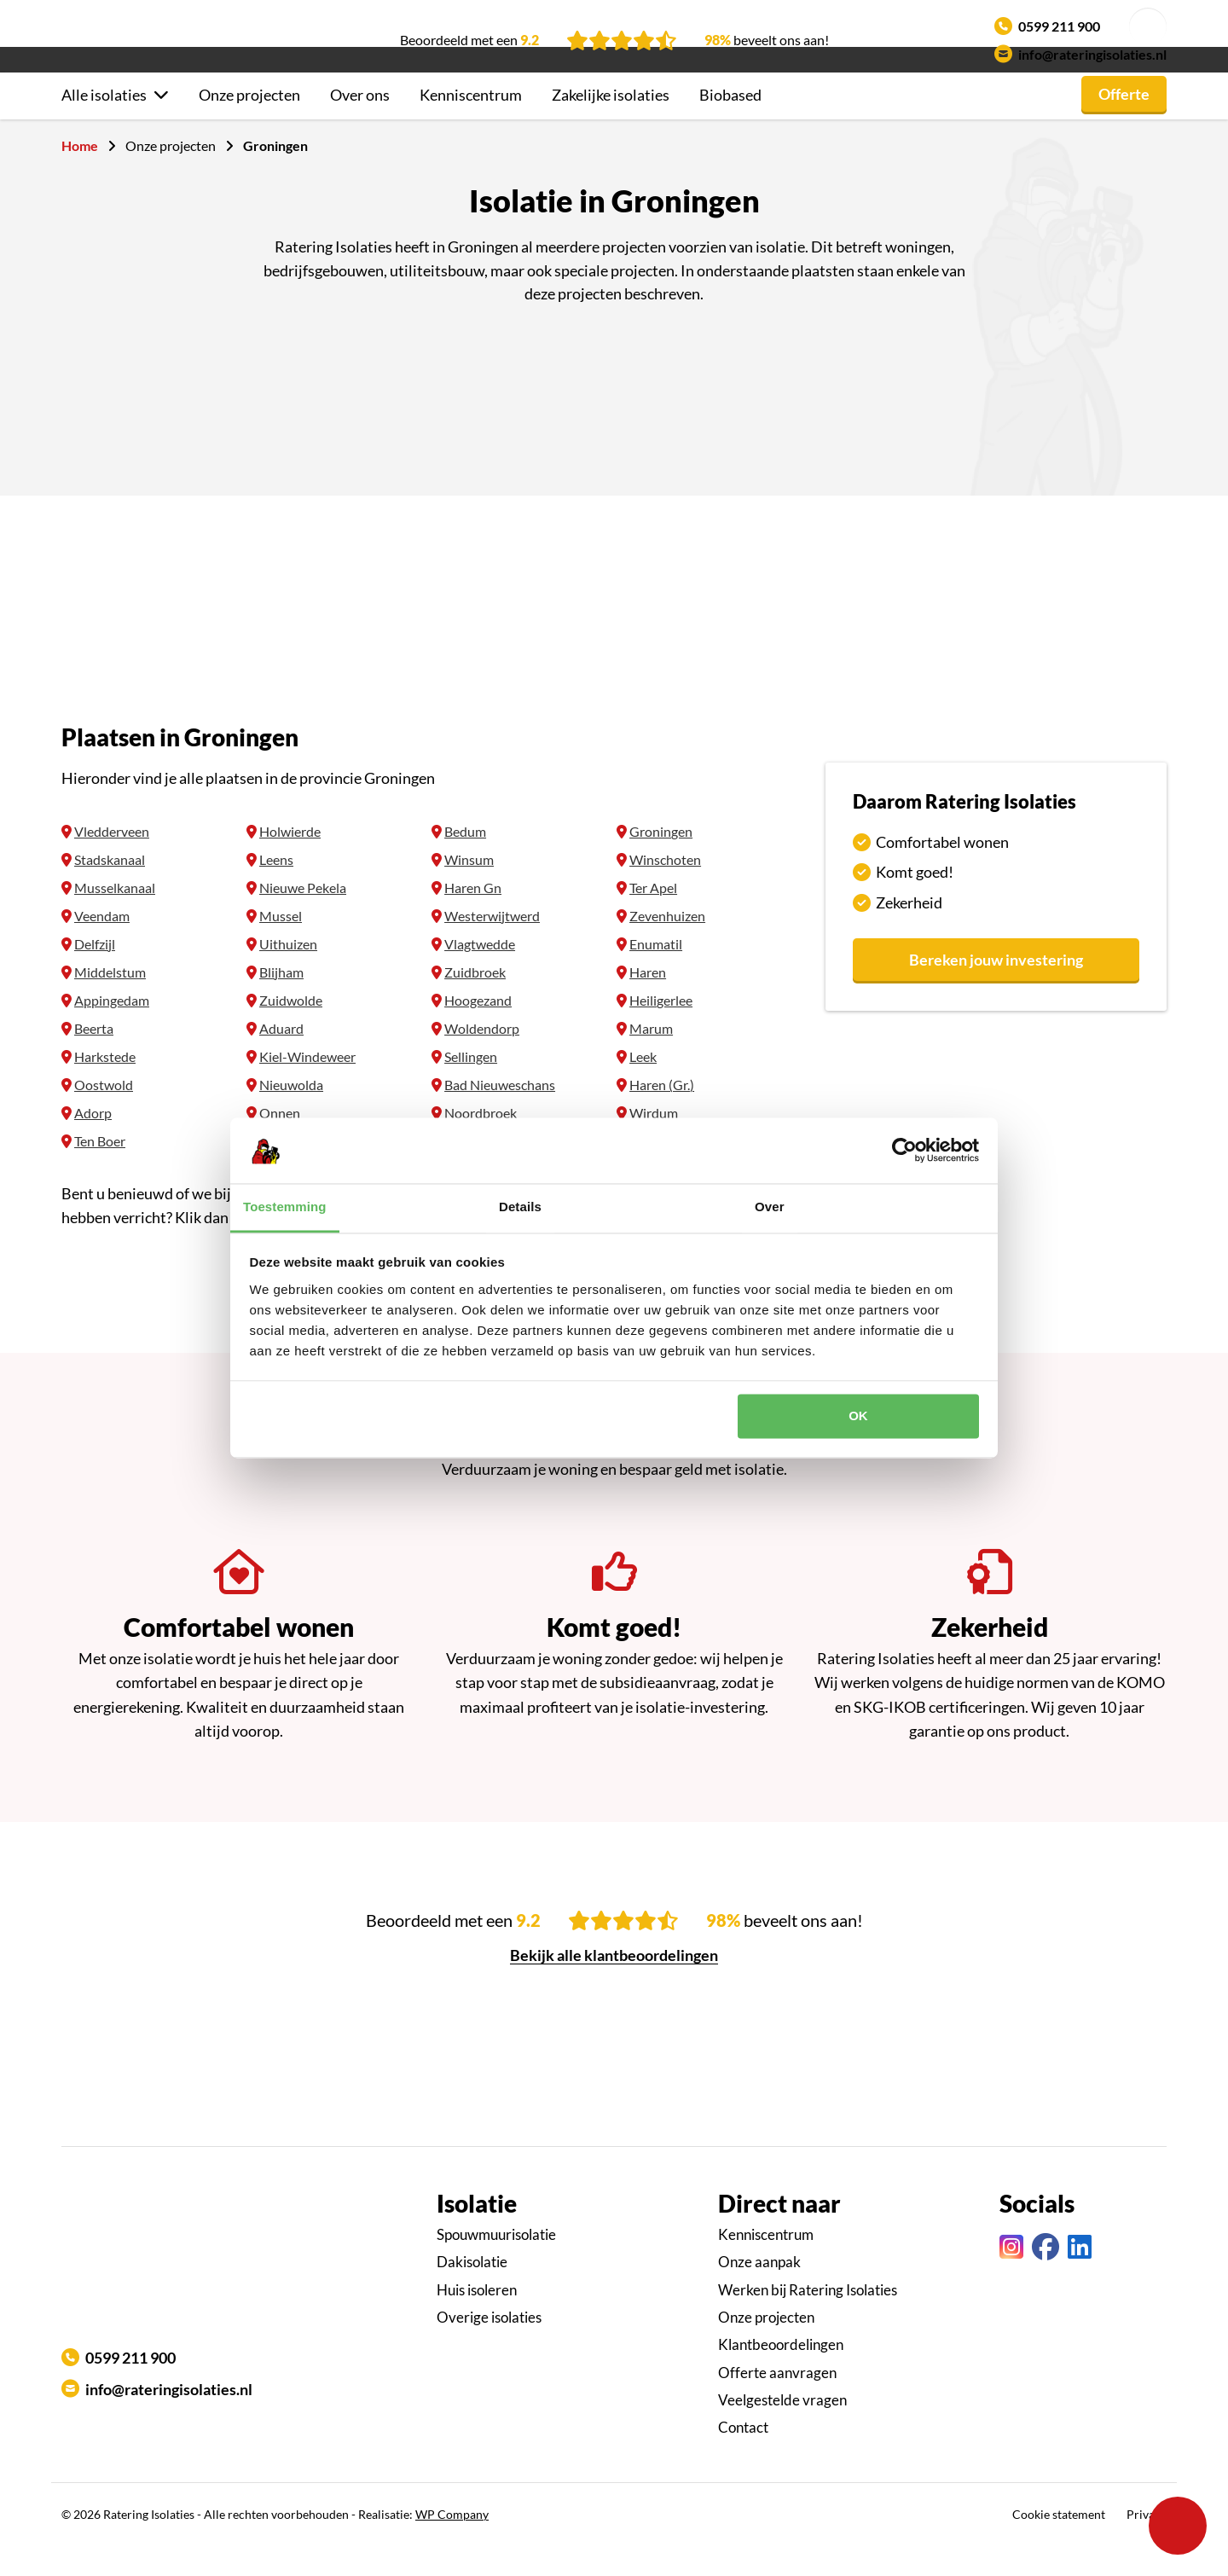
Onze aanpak (759, 2292)
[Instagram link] (1011, 2278)
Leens (276, 890)
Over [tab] (770, 1206)
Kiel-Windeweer (307, 1087)
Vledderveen (111, 862)
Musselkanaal (114, 918)
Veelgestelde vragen (782, 2431)
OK (858, 1416)
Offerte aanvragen (777, 2403)
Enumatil (655, 974)
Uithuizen (288, 974)
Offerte (1124, 124)
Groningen (660, 862)
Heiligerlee (660, 1031)
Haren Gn (472, 918)
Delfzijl (94, 974)
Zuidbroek (475, 1003)
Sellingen (470, 1087)
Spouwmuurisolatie (496, 2265)
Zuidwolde (290, 1031)
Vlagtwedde (479, 974)
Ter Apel (653, 918)
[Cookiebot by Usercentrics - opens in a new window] (904, 1150)
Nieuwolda (291, 1115)
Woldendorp (481, 1059)
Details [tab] (520, 1206)
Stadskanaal (109, 890)
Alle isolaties (104, 125)
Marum (651, 1059)
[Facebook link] (1045, 2278)
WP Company (452, 2545)
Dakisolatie (472, 2292)
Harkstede (105, 1087)
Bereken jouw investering (996, 990)
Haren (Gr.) (661, 1115)
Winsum (469, 890)
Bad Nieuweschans (499, 1115)
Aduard (281, 1059)
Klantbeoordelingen (780, 2375)
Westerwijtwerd (492, 946)
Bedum (465, 862)
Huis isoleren (477, 2320)
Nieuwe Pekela (302, 918)
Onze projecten (249, 125)
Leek (643, 1087)
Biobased (730, 125)
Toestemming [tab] (285, 1206)
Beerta (93, 1059)
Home (79, 176)
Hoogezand (478, 1031)
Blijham (281, 1003)
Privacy (1147, 2545)
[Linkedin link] (1080, 2278)
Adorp (93, 1143)
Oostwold (103, 1115)
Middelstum (110, 1003)
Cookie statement (1058, 2545)
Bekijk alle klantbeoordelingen (614, 1985)
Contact (743, 2458)
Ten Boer (99, 1171)
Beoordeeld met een (469, 40)
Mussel (280, 946)
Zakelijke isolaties (610, 125)
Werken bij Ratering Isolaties (807, 2320)
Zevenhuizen (667, 946)
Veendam (102, 946)
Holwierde (290, 862)
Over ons (360, 125)
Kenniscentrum (471, 125)
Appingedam (111, 1031)
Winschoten (665, 890)
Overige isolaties (489, 2348)
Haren (647, 1003)
